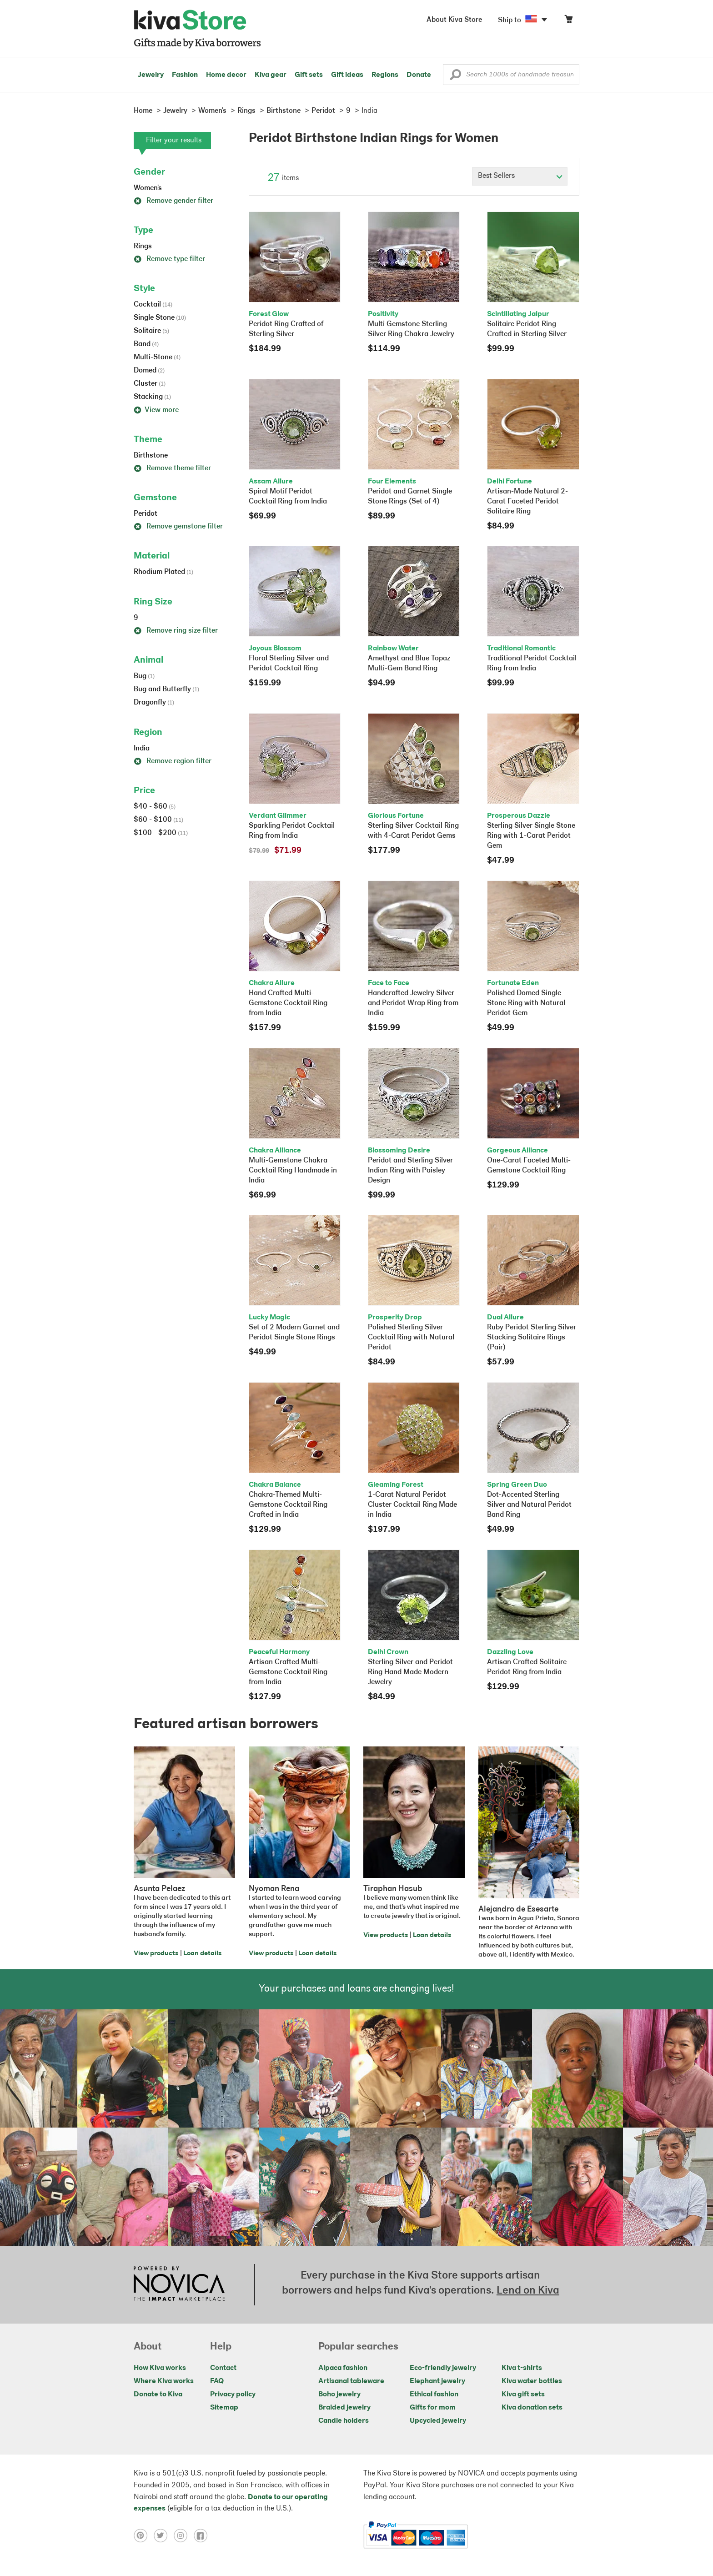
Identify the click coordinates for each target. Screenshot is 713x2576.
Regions (385, 75)
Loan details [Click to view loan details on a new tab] (202, 1953)
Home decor (226, 75)
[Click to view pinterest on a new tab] (144, 2535)
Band (146, 344)
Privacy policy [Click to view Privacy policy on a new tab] (233, 2394)
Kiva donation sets (532, 2407)
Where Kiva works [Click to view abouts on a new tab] (164, 2381)
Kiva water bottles (532, 2381)
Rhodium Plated (163, 572)
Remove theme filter (172, 468)
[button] (455, 77)
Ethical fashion (434, 2394)
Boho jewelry (339, 2394)
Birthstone (151, 455)
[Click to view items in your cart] (568, 21)
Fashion (185, 75)
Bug (144, 676)
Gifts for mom (433, 2407)
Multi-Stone (157, 357)
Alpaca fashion (342, 2368)
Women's (148, 188)
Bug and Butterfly (166, 689)
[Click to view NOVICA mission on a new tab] (179, 2284)
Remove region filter (172, 761)
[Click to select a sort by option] (519, 176)
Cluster (150, 383)
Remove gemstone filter (178, 526)
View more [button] (156, 410)
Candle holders (343, 2421)
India (142, 748)
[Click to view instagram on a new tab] (184, 2535)
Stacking (152, 397)
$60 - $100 (158, 820)
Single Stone (160, 318)
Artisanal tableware (351, 2381)
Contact (223, 2368)
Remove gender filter (173, 201)
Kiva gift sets (523, 2394)
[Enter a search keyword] (511, 74)
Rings (143, 246)
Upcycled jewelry (438, 2421)
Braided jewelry (344, 2407)
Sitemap (224, 2407)
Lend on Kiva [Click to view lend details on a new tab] (528, 2290)
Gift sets (309, 75)
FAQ (217, 2381)
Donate (419, 75)
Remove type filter (169, 259)
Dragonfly (154, 702)
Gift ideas (347, 75)
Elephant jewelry (437, 2381)
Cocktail (153, 304)
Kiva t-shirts (522, 2368)
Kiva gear (270, 75)
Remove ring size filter (176, 630)
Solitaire (151, 331)
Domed (149, 370)
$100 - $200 (161, 833)
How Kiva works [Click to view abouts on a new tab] (160, 2368)
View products (156, 1953)
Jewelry (151, 75)
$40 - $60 (155, 806)
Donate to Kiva (158, 2394)
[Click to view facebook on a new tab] (203, 2535)
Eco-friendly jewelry (443, 2368)
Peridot (145, 514)
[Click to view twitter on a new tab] (164, 2535)
